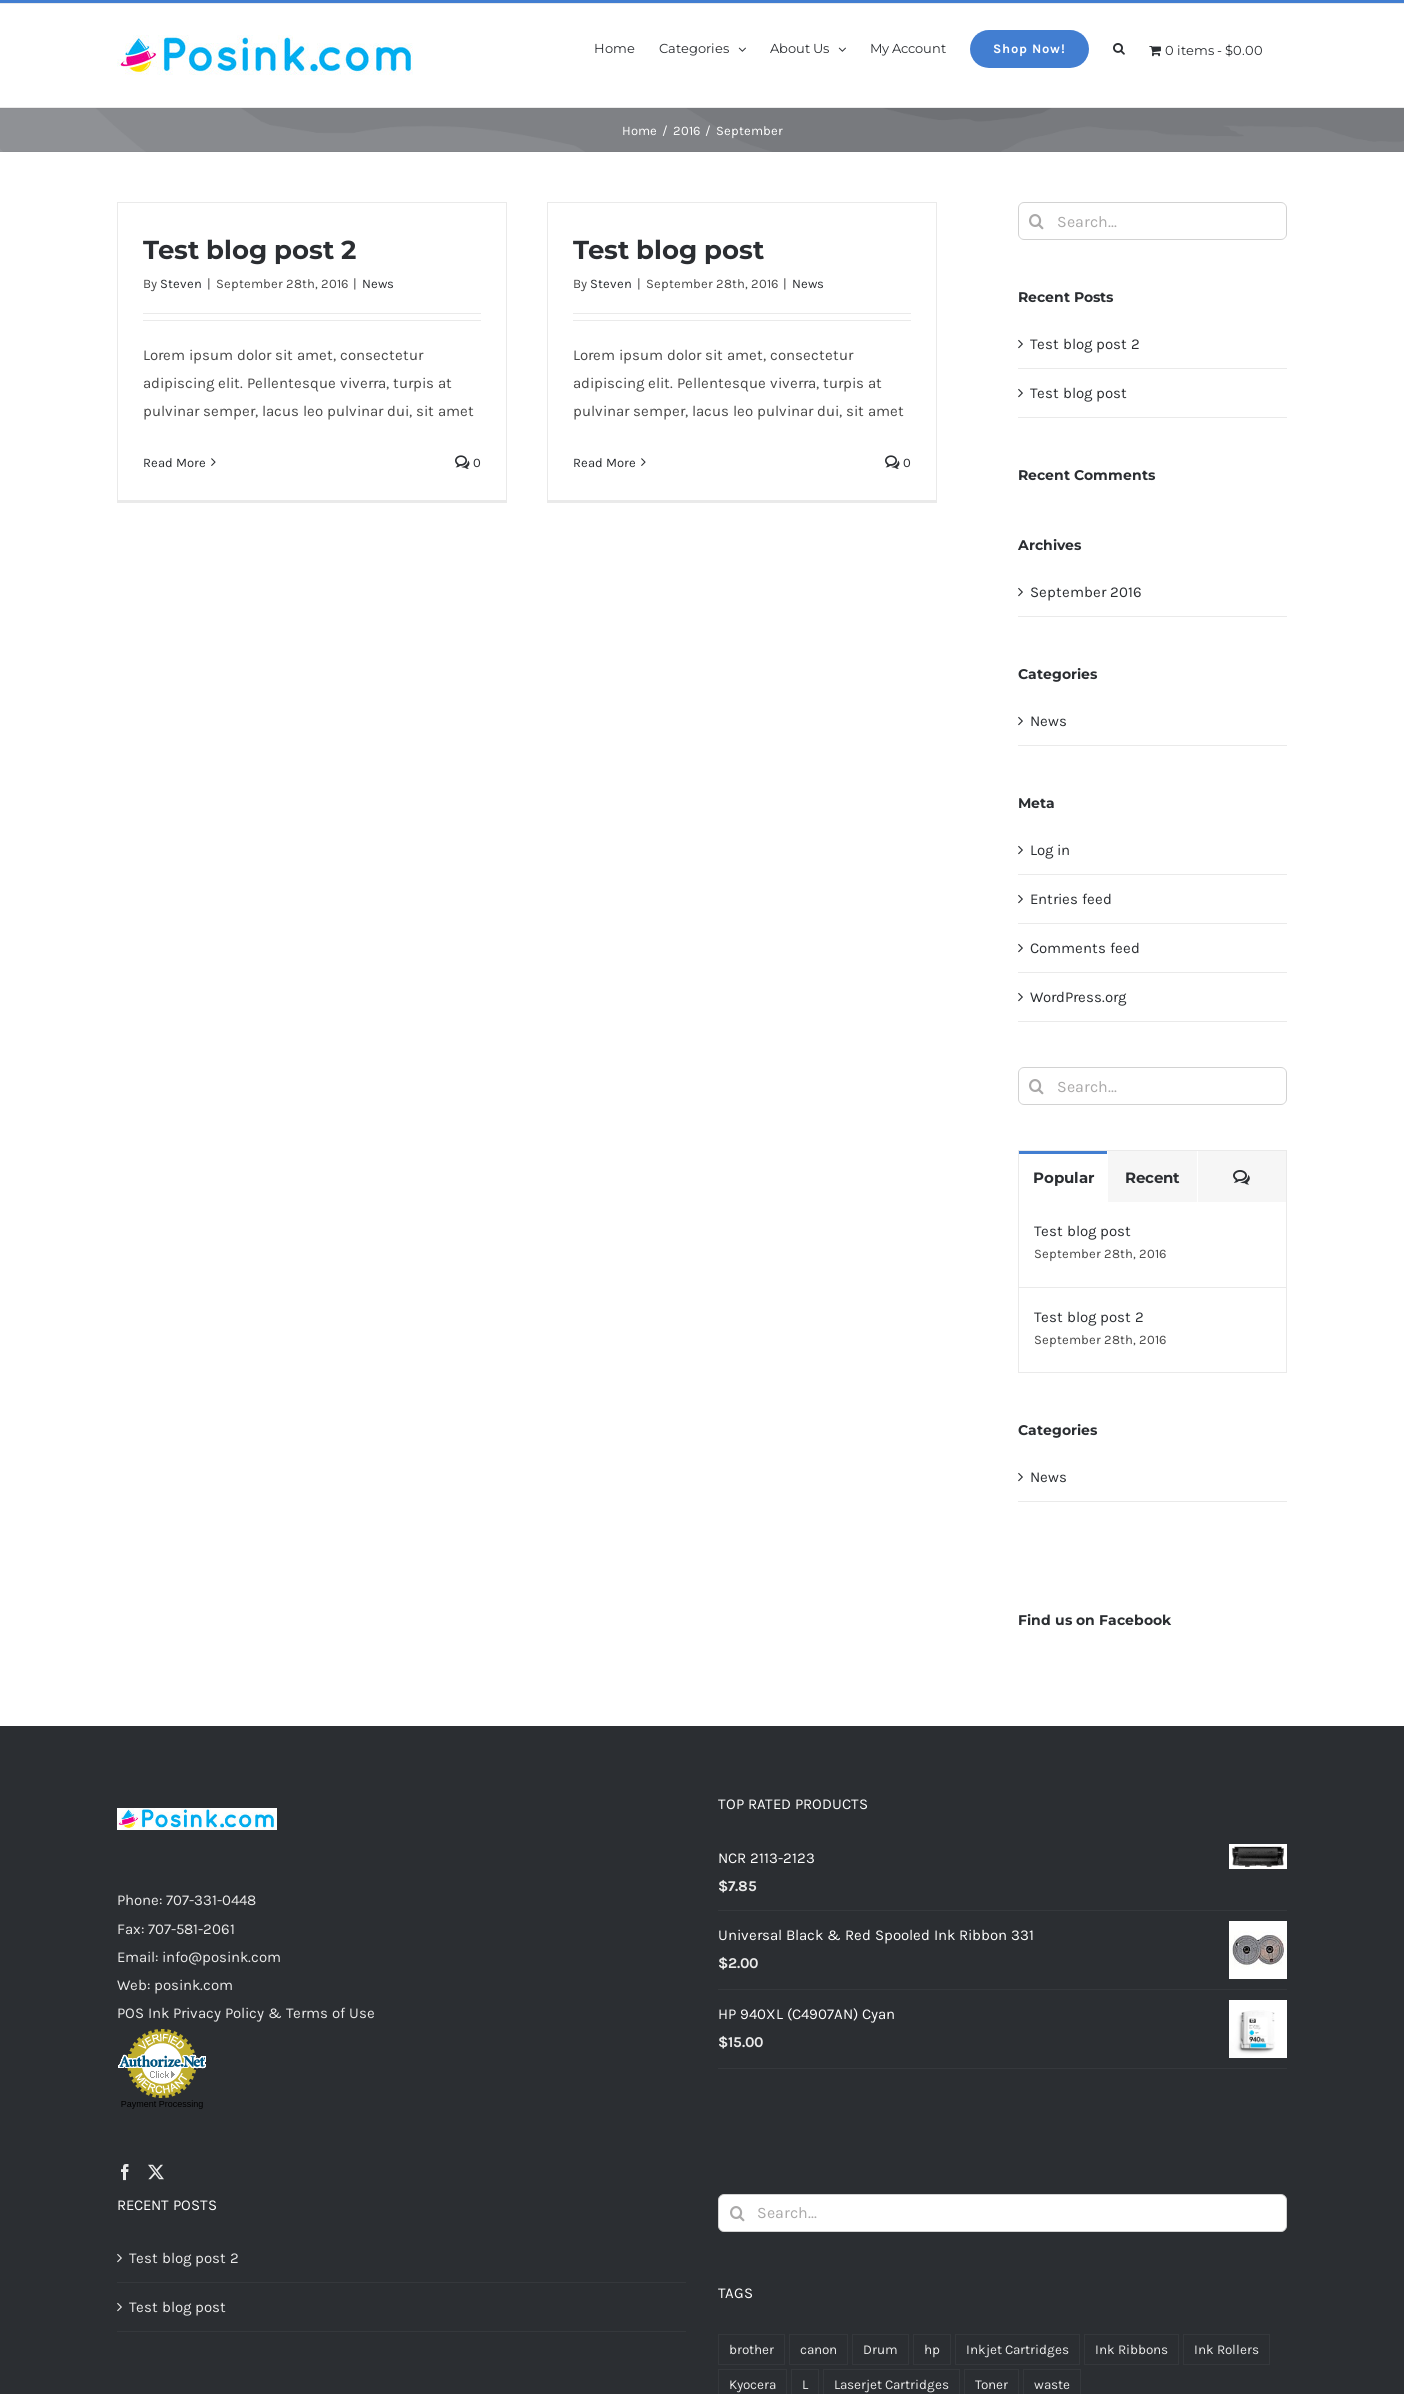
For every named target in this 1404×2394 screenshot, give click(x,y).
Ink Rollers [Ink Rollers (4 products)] (1226, 2349)
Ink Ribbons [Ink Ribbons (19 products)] (1131, 2349)
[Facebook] (125, 2172)
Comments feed (1085, 948)
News (378, 283)
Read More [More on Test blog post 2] (174, 462)
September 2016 (1086, 592)
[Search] (1037, 221)
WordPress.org (1078, 997)
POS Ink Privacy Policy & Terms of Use (246, 2013)
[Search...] (1152, 221)
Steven (181, 283)
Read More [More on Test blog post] (604, 462)
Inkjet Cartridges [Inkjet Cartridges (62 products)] (1017, 2349)
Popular (1063, 1177)
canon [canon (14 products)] (818, 2349)
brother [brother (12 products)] (751, 2349)
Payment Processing (162, 2104)
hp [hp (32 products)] (932, 2349)
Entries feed (1071, 899)
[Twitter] (156, 2172)
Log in (1050, 850)
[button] (1119, 47)
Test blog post (668, 250)
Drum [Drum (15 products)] (880, 2349)
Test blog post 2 (249, 250)
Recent (1152, 1177)
